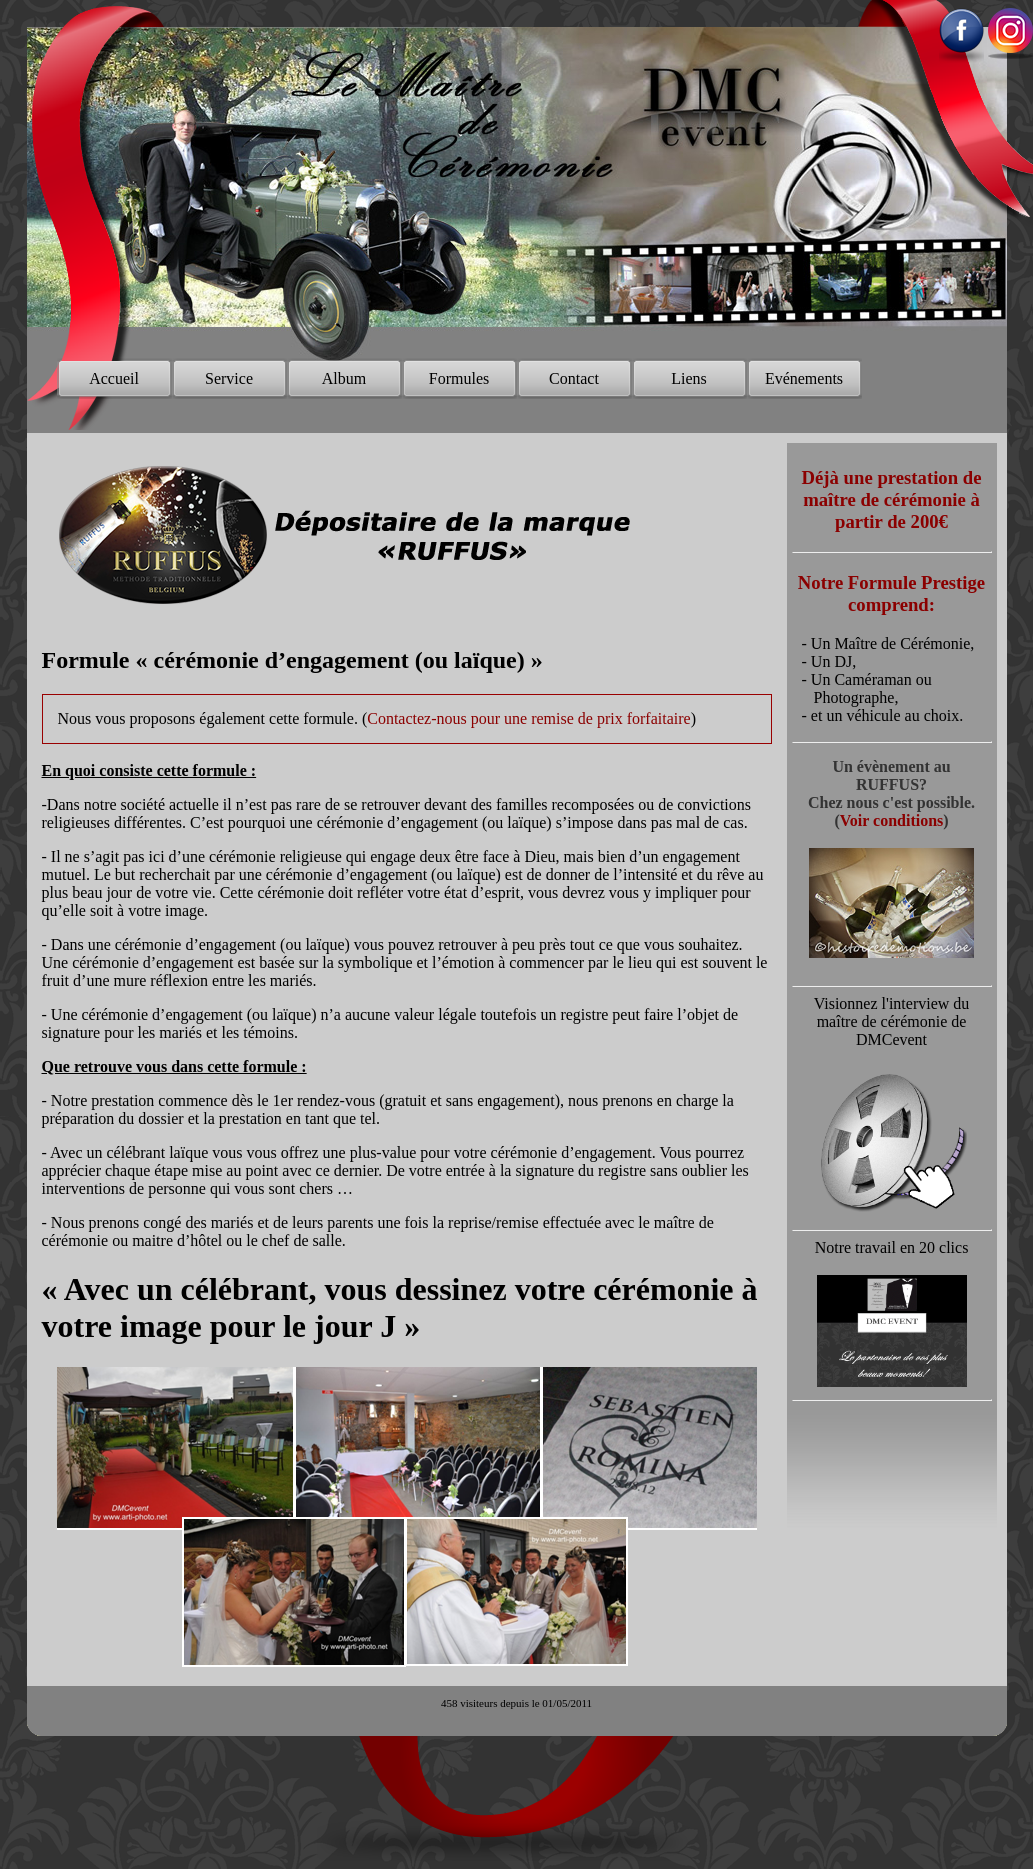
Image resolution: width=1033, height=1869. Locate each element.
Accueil (114, 378)
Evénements (804, 378)
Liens (689, 378)
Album (344, 378)
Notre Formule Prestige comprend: (891, 593)
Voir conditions (892, 820)
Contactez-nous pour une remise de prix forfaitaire (528, 718)
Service (229, 378)
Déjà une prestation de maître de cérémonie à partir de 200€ (892, 499)
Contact (574, 378)
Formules (459, 378)
